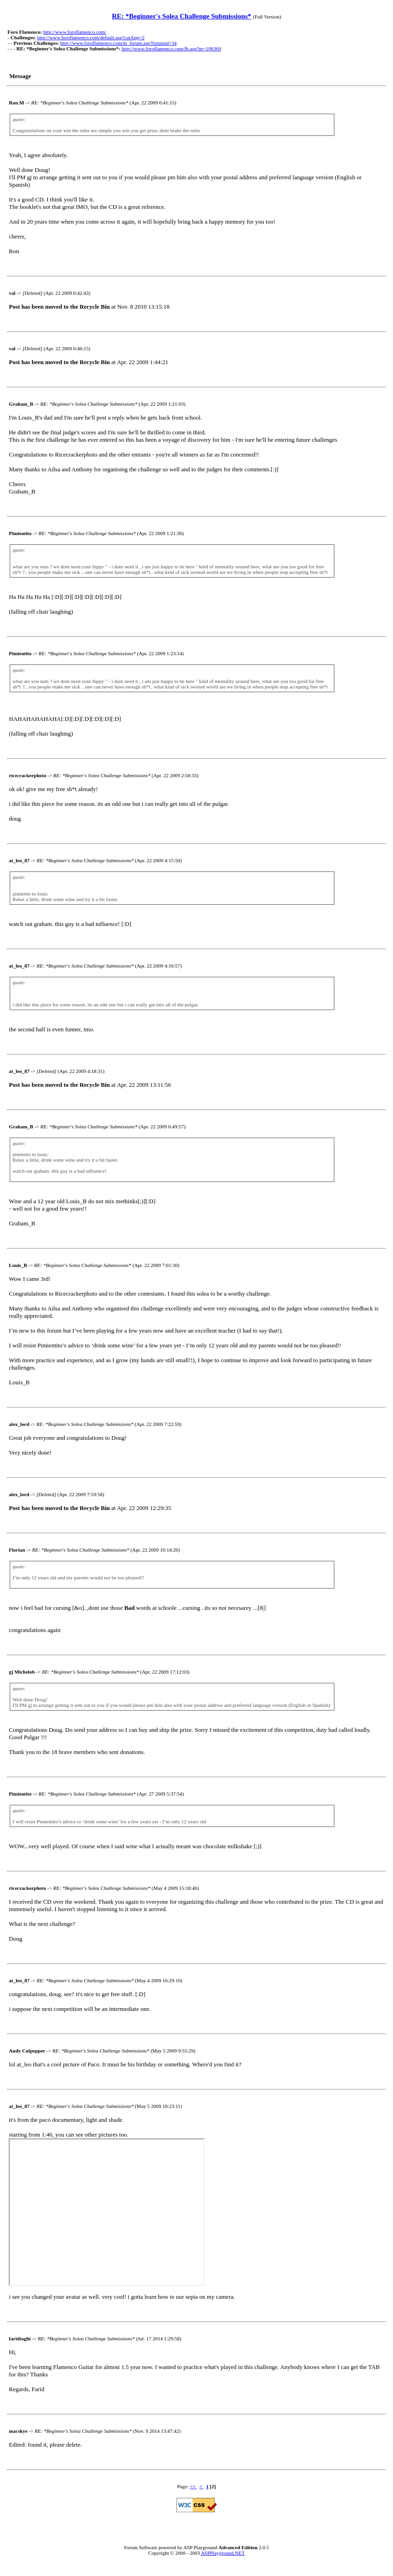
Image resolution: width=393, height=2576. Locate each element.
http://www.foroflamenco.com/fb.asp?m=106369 (171, 48)
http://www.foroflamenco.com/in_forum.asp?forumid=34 (118, 43)
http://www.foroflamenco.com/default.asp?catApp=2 (91, 37)
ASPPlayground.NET (223, 2553)
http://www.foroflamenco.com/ (74, 32)
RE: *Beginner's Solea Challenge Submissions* (181, 16)
